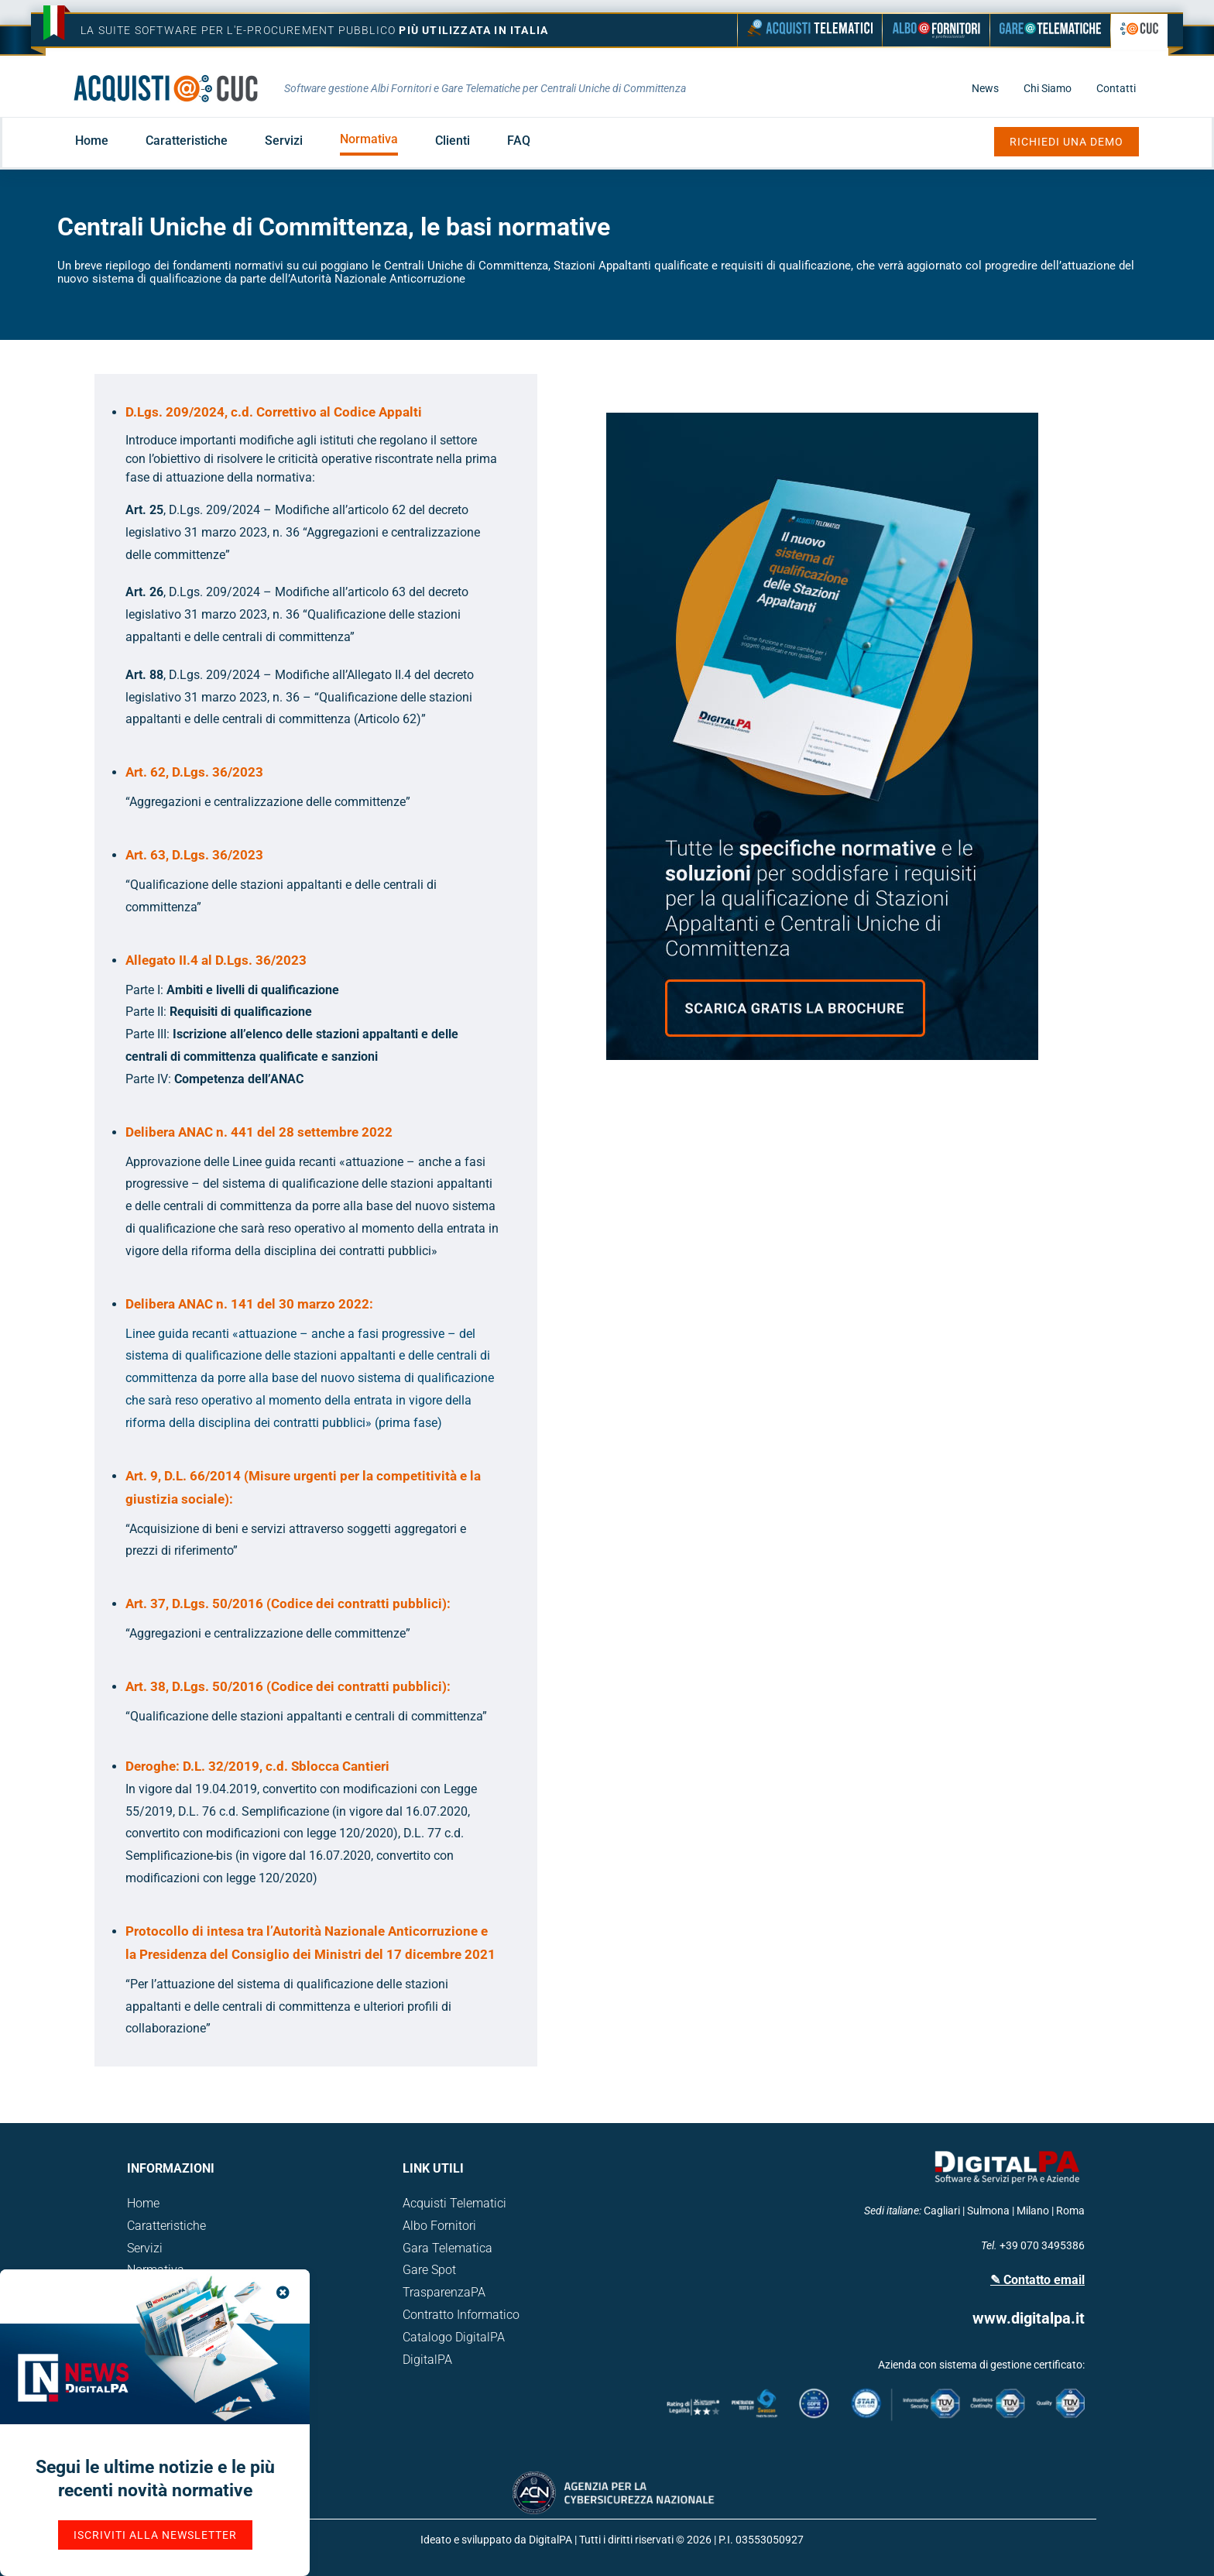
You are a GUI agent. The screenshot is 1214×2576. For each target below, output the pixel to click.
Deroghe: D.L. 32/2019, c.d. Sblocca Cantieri (257, 1766)
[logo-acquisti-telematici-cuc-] (165, 80)
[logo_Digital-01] (1007, 2151)
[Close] (283, 2292)
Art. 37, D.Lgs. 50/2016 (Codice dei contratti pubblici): (288, 1603)
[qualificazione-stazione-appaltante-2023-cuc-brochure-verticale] (822, 418)
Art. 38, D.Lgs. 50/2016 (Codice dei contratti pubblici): (288, 1686)
